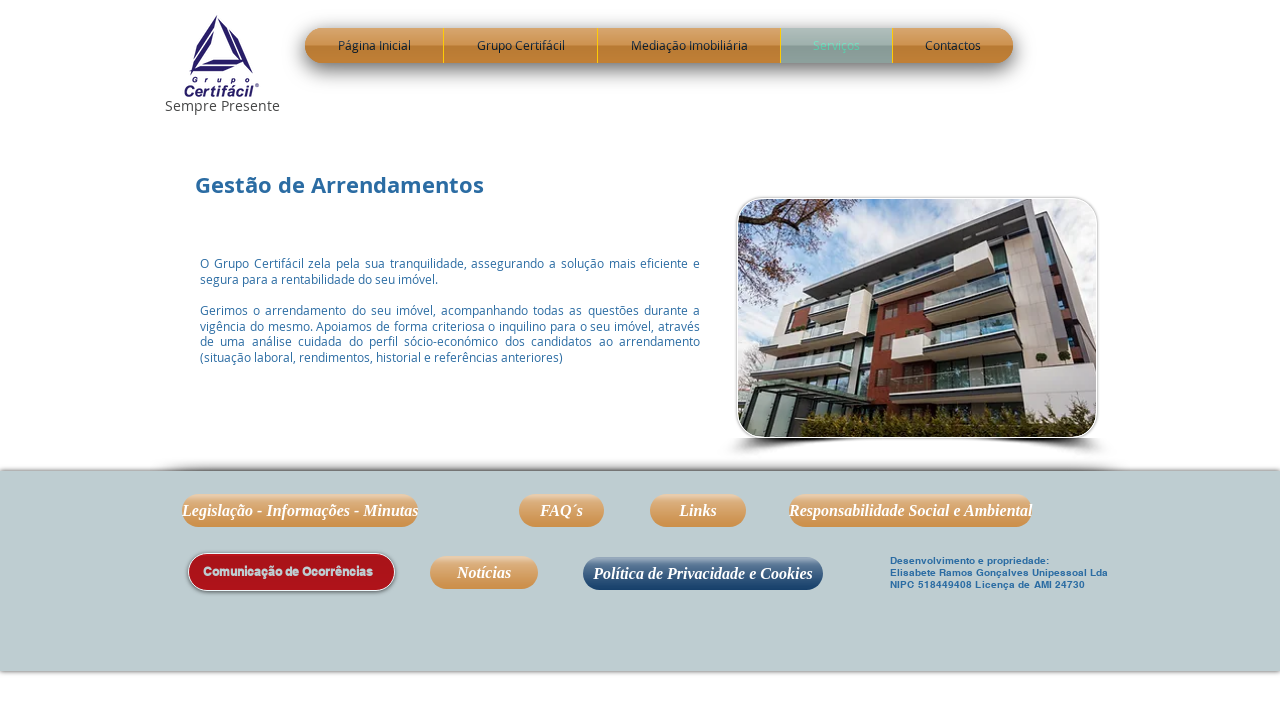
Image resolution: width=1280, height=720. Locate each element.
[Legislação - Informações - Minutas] (300, 510)
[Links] (698, 510)
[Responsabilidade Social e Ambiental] (910, 510)
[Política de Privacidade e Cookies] (703, 573)
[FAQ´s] (561, 510)
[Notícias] (484, 572)
